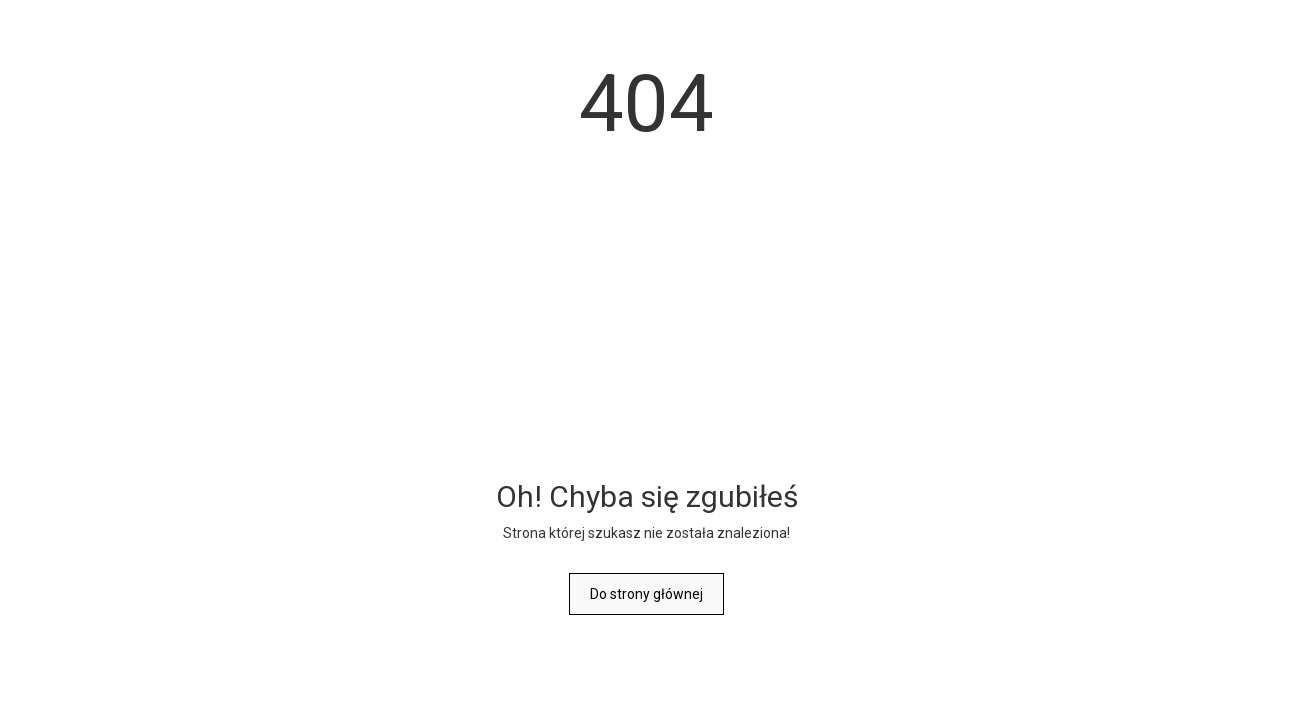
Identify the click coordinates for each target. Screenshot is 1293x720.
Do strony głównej (646, 594)
